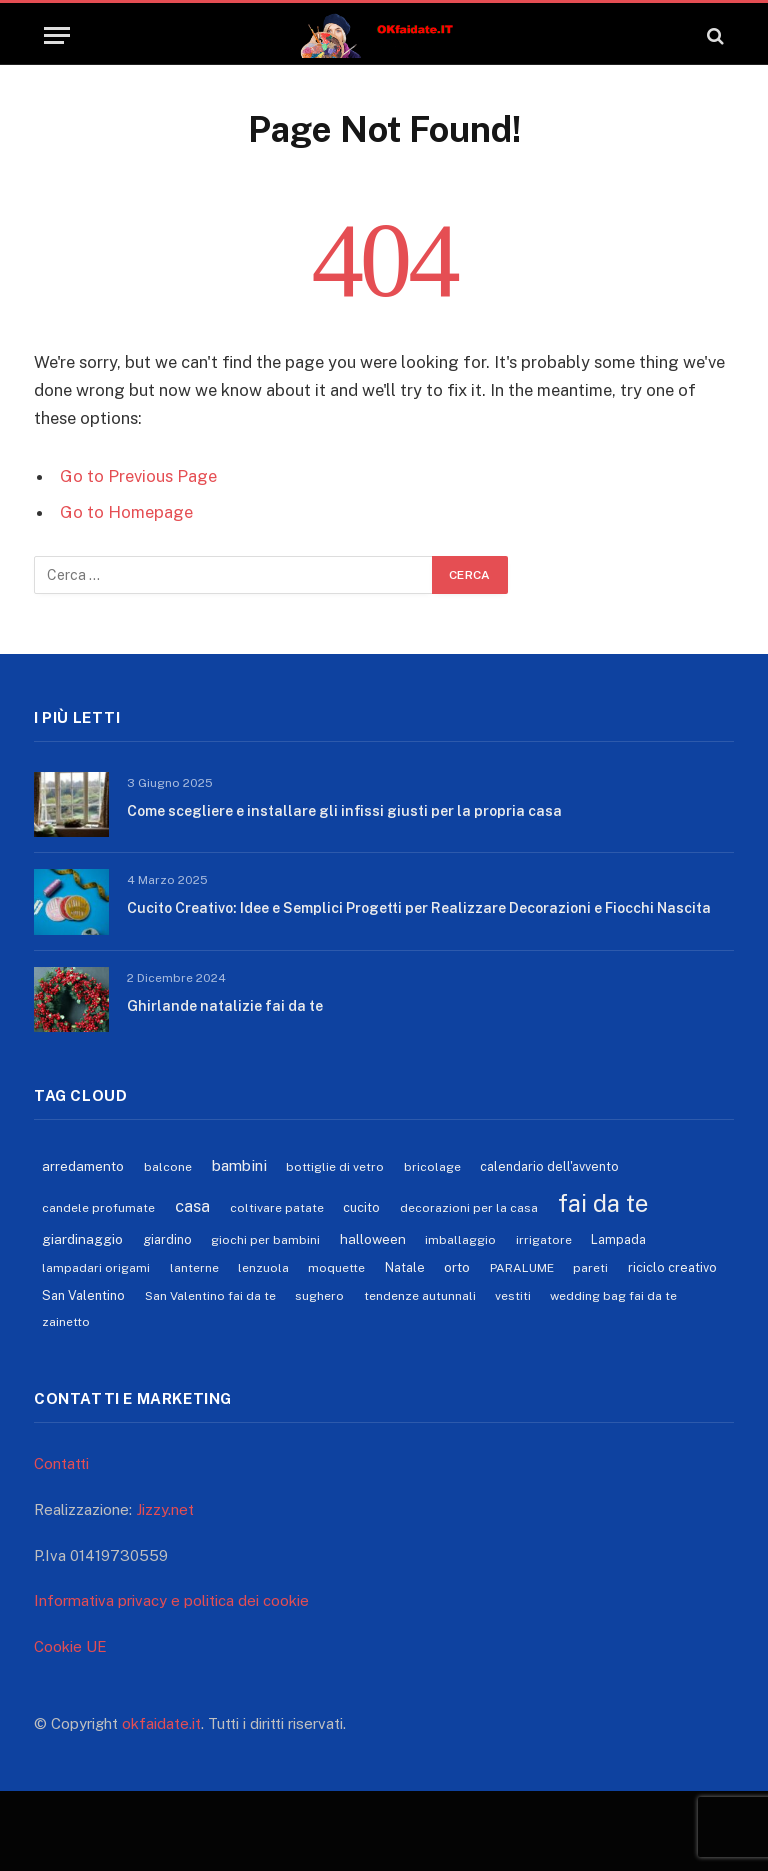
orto (457, 1267)
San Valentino (83, 1295)
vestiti (513, 1296)
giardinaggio (82, 1239)
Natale (405, 1267)
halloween (373, 1239)
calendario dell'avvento (549, 1166)
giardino (167, 1239)
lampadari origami (96, 1268)
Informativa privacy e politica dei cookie (171, 1600)
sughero (319, 1296)
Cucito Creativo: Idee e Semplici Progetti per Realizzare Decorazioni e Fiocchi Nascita (419, 908)
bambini (239, 1165)
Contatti (61, 1463)
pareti (590, 1268)
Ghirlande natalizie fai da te (225, 1006)
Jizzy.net (165, 1509)
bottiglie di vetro (335, 1167)
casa (192, 1206)
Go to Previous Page (138, 476)
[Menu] (57, 35)
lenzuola (263, 1268)
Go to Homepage (126, 512)
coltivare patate (277, 1208)
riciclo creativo (672, 1267)
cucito (361, 1207)
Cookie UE (70, 1646)
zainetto (66, 1322)
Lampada (618, 1239)
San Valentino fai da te (210, 1296)
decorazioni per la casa (469, 1208)
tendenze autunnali (420, 1296)
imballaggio (460, 1240)
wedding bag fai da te (613, 1296)
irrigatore (544, 1240)
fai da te (603, 1203)
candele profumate (98, 1208)
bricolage (432, 1167)
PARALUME (522, 1268)
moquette (336, 1268)
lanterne (194, 1268)
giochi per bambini (265, 1240)
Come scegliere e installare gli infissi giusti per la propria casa (344, 811)
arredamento (83, 1166)
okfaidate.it (161, 1723)
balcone (168, 1167)
